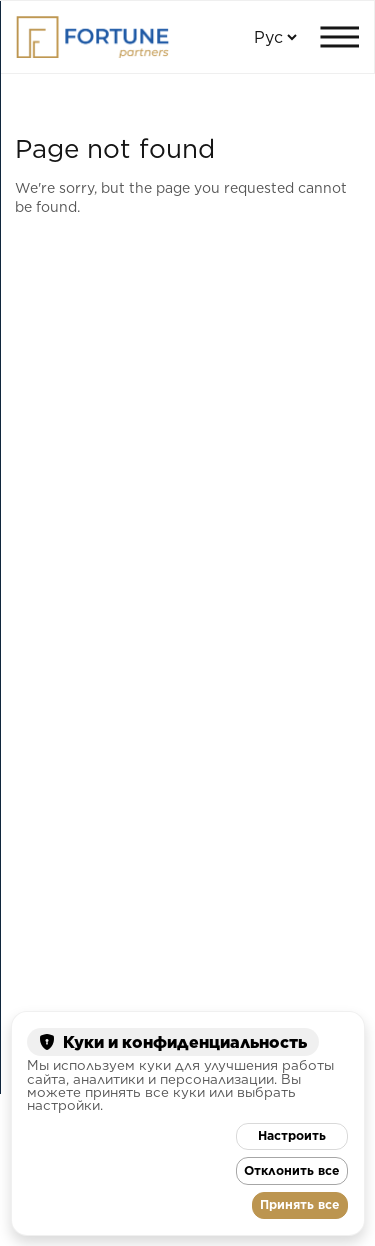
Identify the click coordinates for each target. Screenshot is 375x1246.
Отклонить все (292, 1170)
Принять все (300, 1204)
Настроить (292, 1135)
